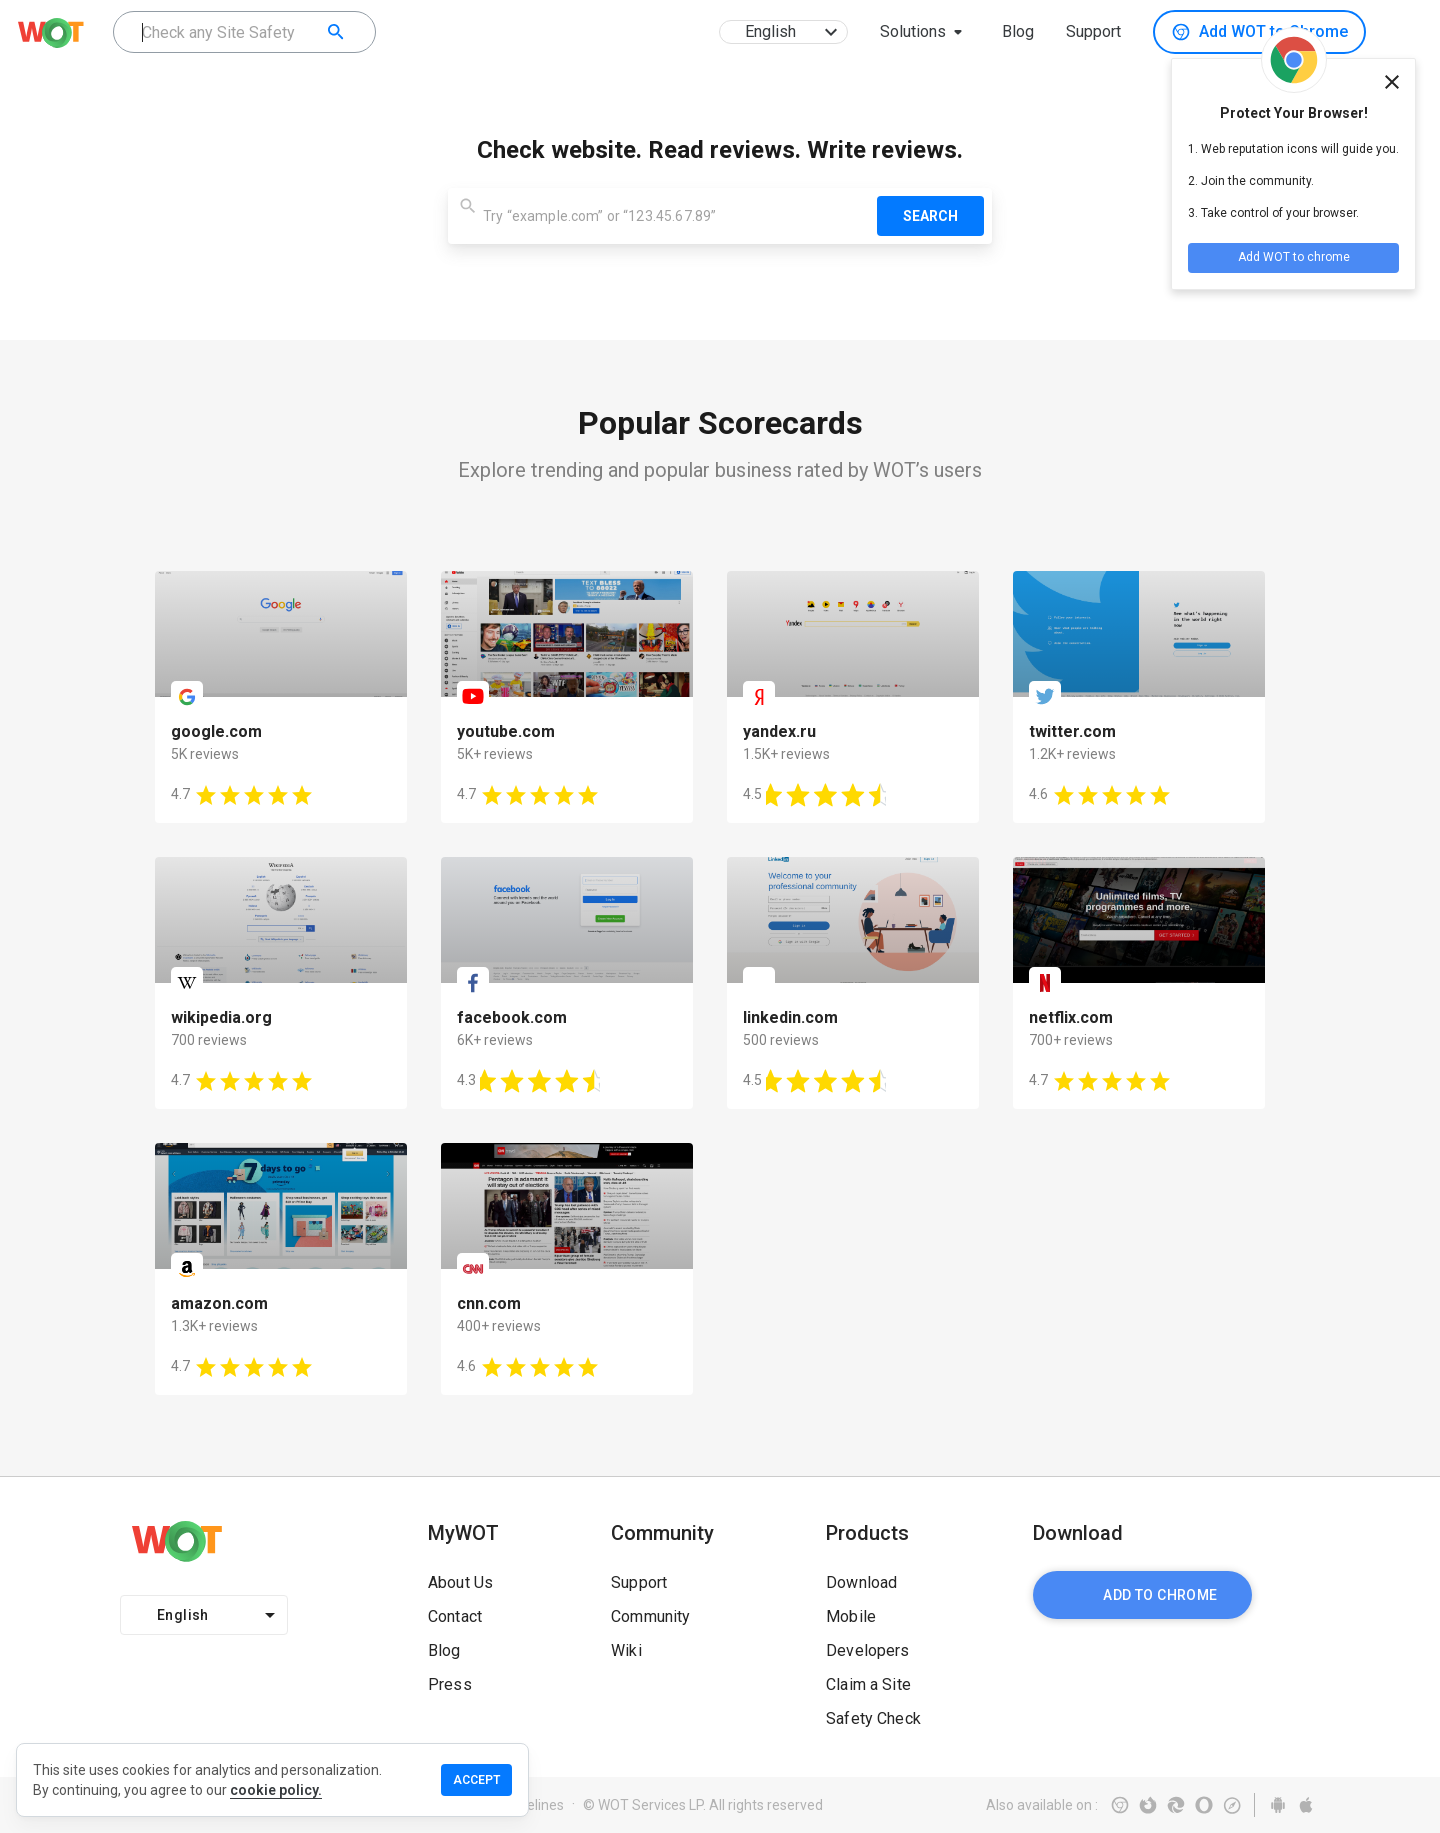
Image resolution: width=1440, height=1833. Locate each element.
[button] (925, 32)
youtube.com (506, 731)
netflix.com (1071, 1017)
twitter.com (1072, 731)
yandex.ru (779, 731)
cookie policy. (276, 1790)
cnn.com (489, 1303)
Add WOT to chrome (1294, 257)
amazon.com (219, 1303)
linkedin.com (790, 1017)
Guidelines (531, 1805)
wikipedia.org (221, 1017)
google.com (216, 731)
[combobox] (244, 32)
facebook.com (512, 1017)
